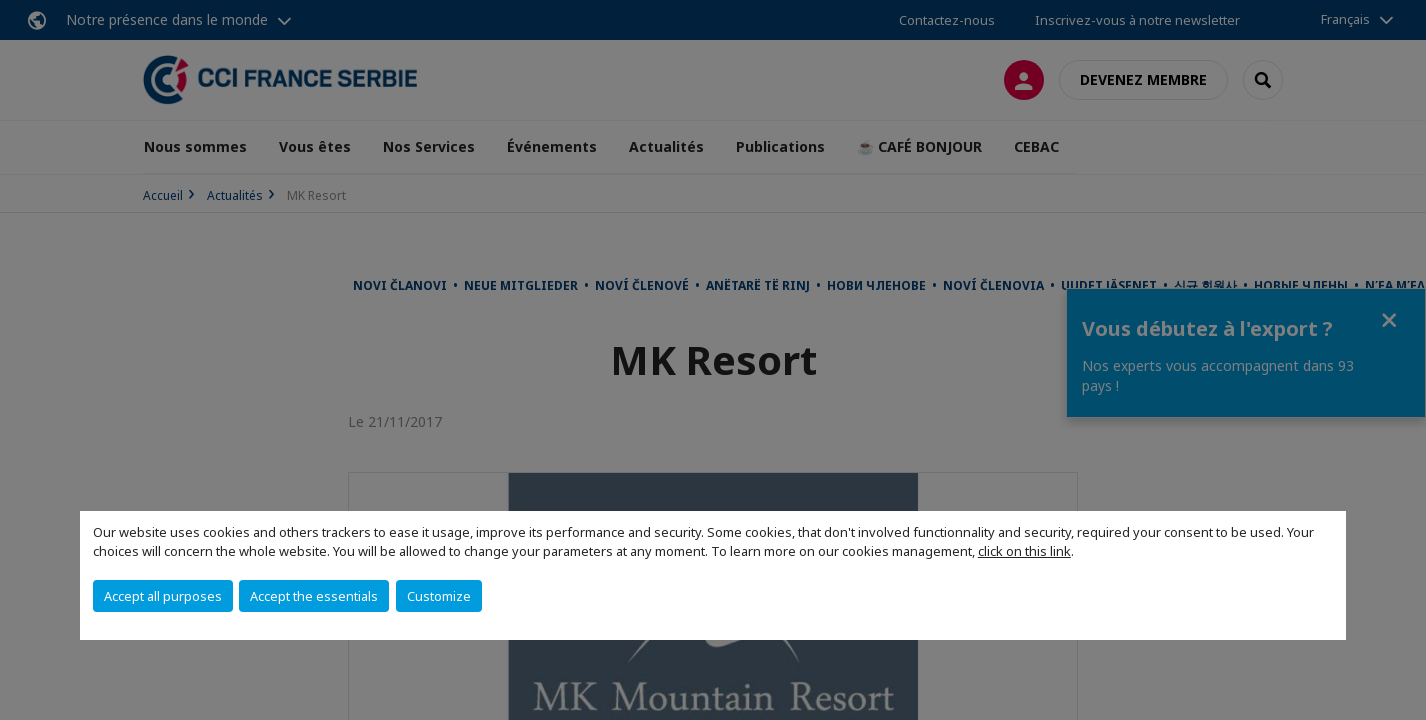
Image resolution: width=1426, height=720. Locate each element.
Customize (439, 596)
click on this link (1024, 551)
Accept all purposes (163, 596)
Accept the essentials (314, 596)
